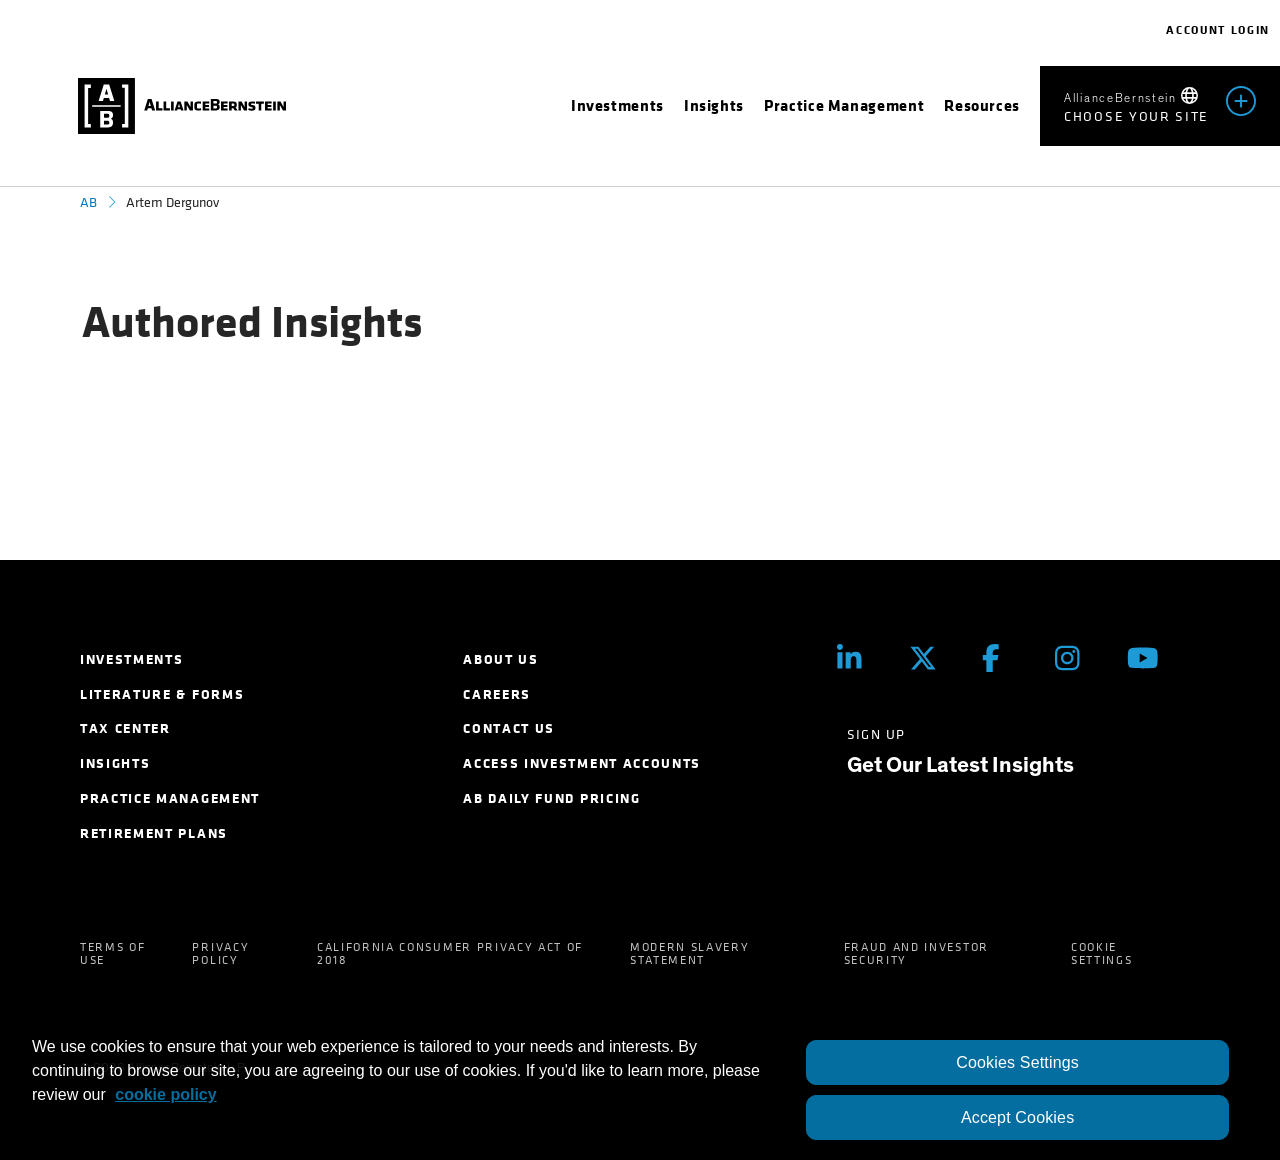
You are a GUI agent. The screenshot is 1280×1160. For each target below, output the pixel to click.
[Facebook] (1003, 658)
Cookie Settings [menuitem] (1101, 953)
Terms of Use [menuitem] (112, 953)
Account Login (1218, 30)
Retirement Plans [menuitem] (154, 833)
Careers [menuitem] (497, 694)
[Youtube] (1148, 658)
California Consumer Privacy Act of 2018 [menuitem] (450, 953)
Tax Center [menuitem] (125, 728)
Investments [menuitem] (131, 659)
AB (88, 202)
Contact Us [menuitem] (509, 728)
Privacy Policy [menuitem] (220, 953)
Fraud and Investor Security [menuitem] (916, 953)
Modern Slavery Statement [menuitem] (690, 953)
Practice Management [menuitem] (170, 798)
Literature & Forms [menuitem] (162, 694)
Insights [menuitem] (115, 763)
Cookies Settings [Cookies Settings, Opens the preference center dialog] (1017, 1062)
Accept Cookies (1017, 1117)
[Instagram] (1076, 658)
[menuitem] (617, 106)
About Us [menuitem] (500, 659)
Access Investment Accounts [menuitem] (582, 763)
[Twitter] (930, 658)
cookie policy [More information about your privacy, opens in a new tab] (165, 1094)
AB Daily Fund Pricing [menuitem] (551, 798)
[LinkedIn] (858, 658)
